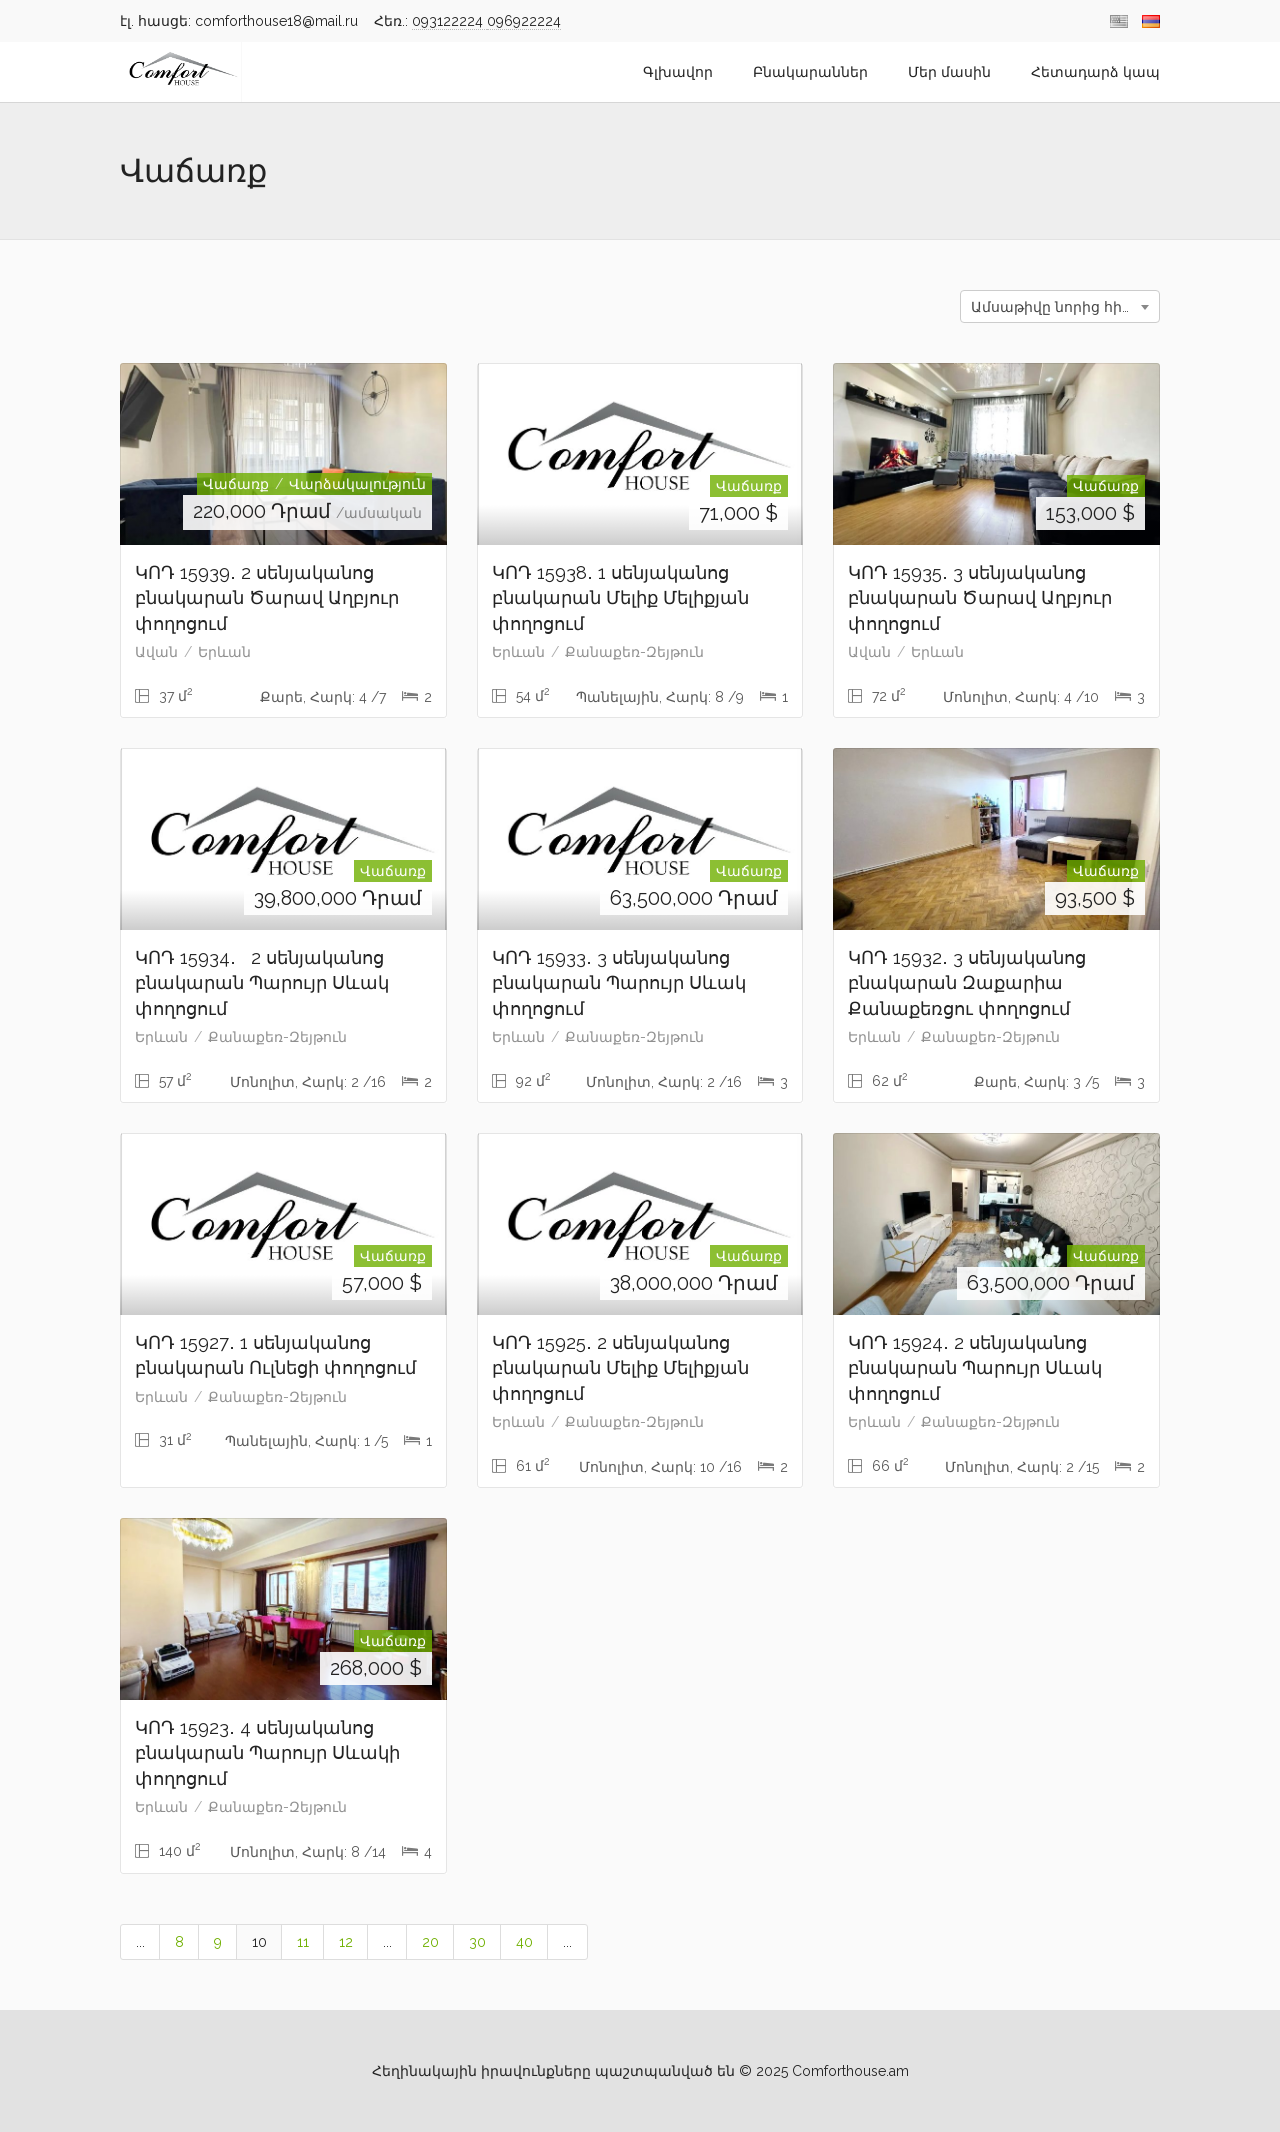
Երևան (224, 652)
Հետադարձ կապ (1095, 72)
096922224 (524, 21)
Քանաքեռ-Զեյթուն (634, 652)
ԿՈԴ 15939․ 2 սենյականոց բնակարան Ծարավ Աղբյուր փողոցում (267, 598)
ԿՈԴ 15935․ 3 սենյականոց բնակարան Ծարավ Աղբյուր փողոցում (980, 598)
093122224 (449, 21)
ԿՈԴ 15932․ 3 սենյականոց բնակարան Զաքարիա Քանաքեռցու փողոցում (967, 983)
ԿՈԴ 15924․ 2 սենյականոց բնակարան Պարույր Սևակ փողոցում (975, 1368)
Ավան (156, 652)
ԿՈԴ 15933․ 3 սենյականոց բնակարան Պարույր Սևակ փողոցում (619, 983)
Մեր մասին (949, 72)
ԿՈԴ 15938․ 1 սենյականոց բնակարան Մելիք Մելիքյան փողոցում (620, 598)
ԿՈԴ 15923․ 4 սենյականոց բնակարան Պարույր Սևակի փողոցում (267, 1753)
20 (430, 1942)
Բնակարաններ (810, 72)
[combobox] (1060, 306)
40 (524, 1942)
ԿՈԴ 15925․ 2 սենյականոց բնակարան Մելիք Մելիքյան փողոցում (620, 1368)
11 (303, 1942)
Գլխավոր (678, 72)
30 (477, 1942)
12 (346, 1942)
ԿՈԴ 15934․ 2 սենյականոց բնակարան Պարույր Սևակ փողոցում (262, 983)
